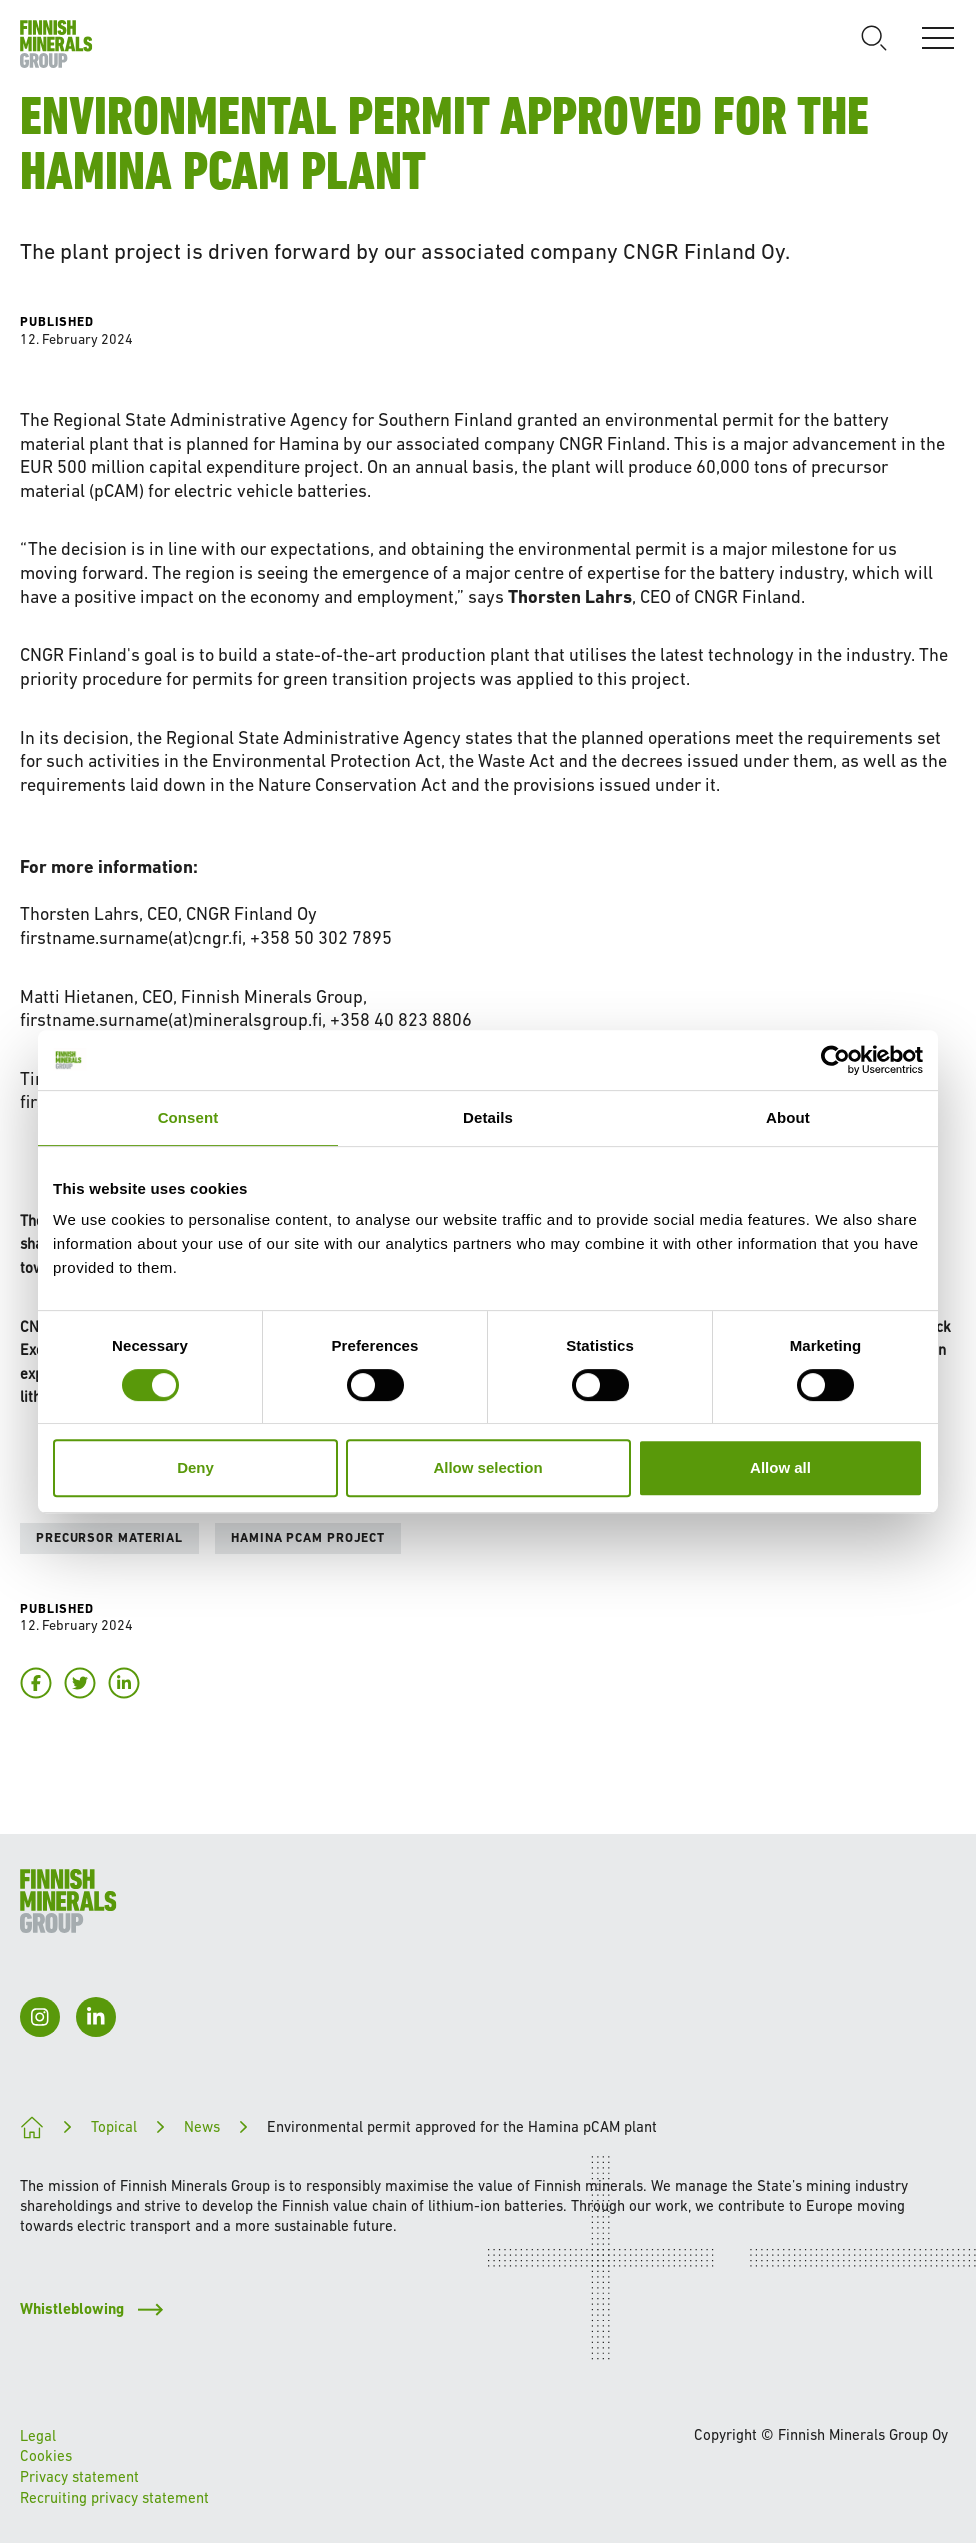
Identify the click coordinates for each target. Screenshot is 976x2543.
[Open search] (874, 38)
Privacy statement (79, 2476)
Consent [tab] (188, 1117)
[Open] (938, 38)
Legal (38, 2435)
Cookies (46, 2455)
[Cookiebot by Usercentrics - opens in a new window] (835, 1060)
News (202, 2126)
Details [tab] (488, 1117)
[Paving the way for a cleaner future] (32, 2127)
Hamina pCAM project (308, 1537)
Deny (195, 1467)
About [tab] (788, 1117)
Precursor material (109, 1537)
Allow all (780, 1467)
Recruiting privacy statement (114, 2497)
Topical (114, 2126)
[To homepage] (56, 44)
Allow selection (487, 1467)
